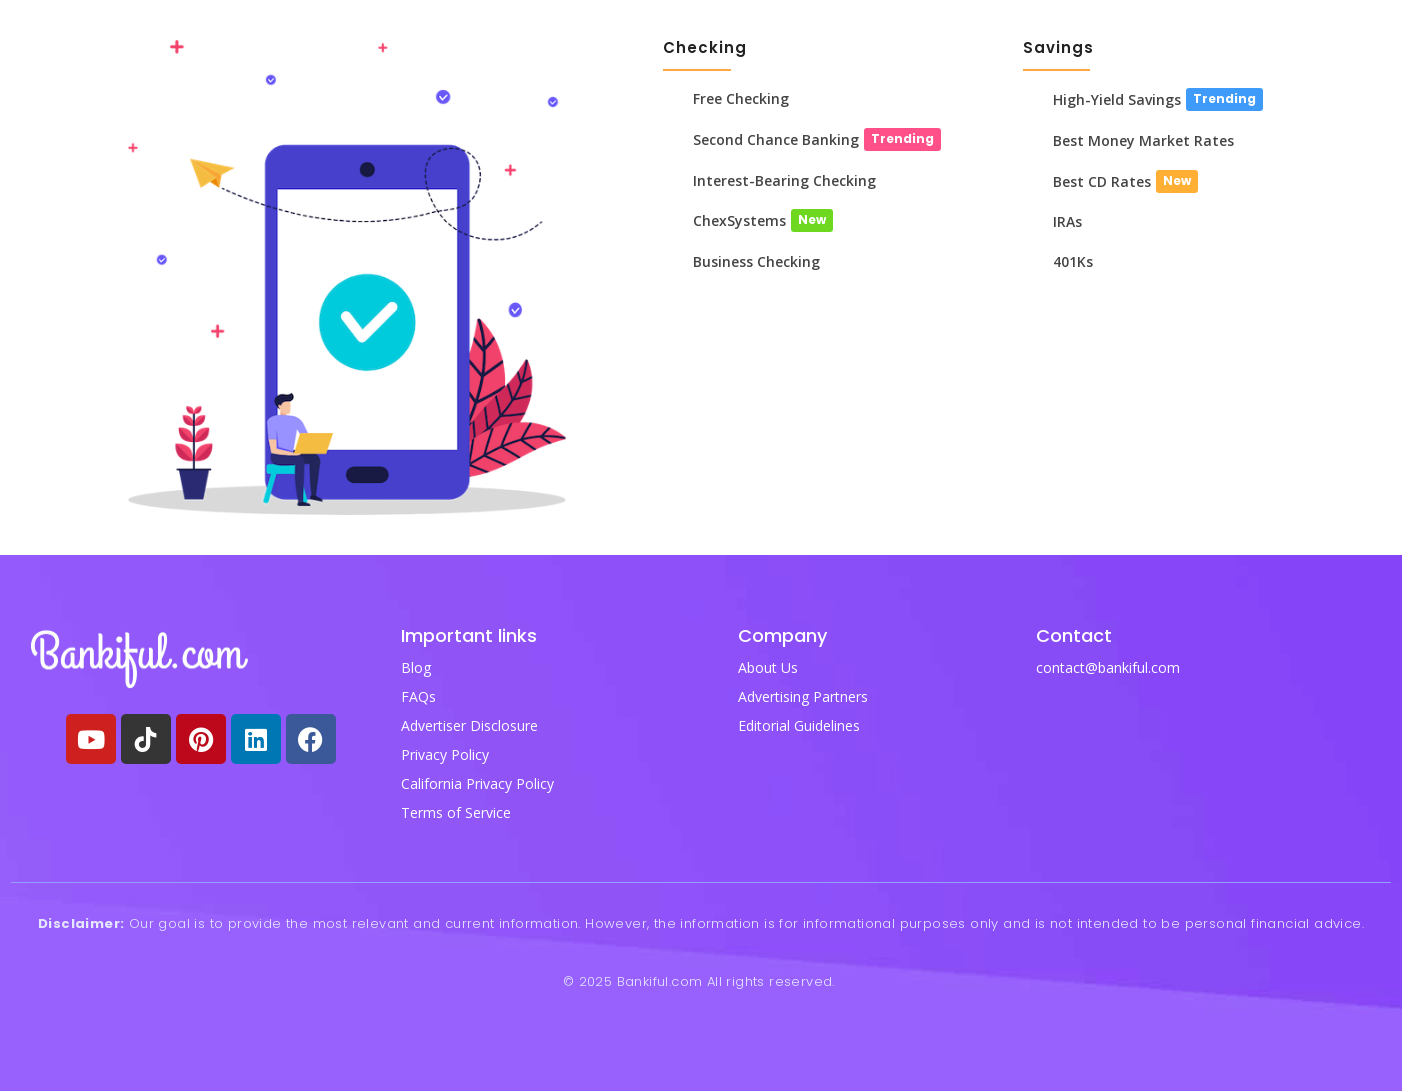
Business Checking (756, 262)
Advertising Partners (803, 696)
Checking (705, 47)
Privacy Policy (445, 754)
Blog (416, 667)
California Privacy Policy (477, 783)
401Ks (1073, 262)
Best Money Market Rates (1143, 140)
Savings (1058, 47)
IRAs (1067, 222)
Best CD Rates (1102, 181)
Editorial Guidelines (799, 725)
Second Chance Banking (776, 139)
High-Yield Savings (1117, 99)
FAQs (418, 696)
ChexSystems (739, 221)
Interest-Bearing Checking (784, 180)
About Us (768, 667)
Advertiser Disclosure (469, 725)
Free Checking (741, 98)
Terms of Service (456, 812)
